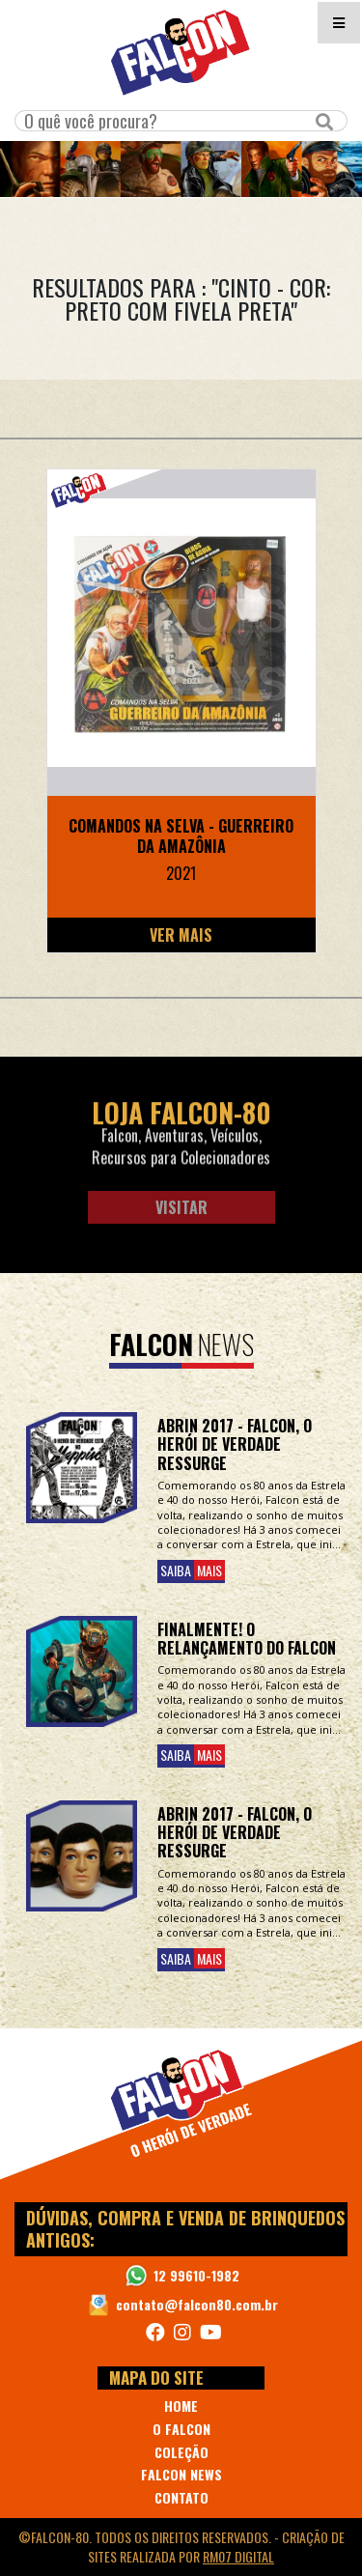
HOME (181, 2405)
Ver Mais (181, 935)
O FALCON (181, 2429)
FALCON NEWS (181, 2474)
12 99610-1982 (196, 2275)
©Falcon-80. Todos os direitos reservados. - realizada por (181, 2546)
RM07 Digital (238, 2556)
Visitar (181, 1207)
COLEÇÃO (181, 2452)
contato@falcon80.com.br (197, 2304)
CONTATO (181, 2497)
